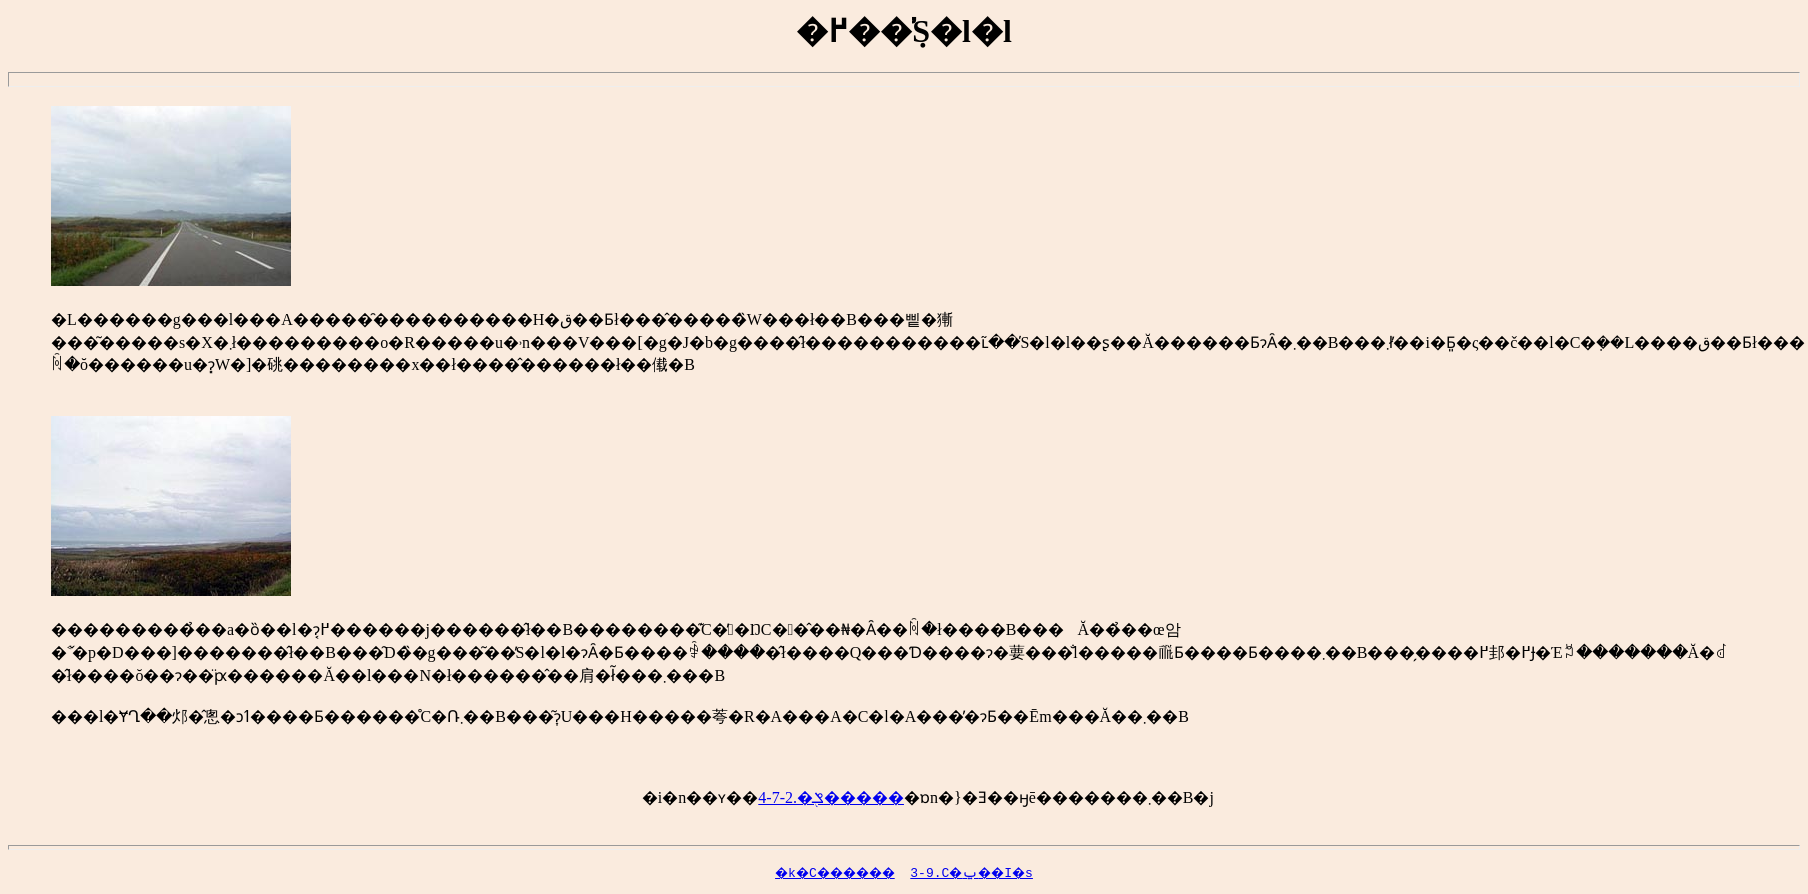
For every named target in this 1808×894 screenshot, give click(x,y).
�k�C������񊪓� (791, 872)
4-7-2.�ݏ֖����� (831, 797)
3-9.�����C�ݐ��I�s (989, 872)
